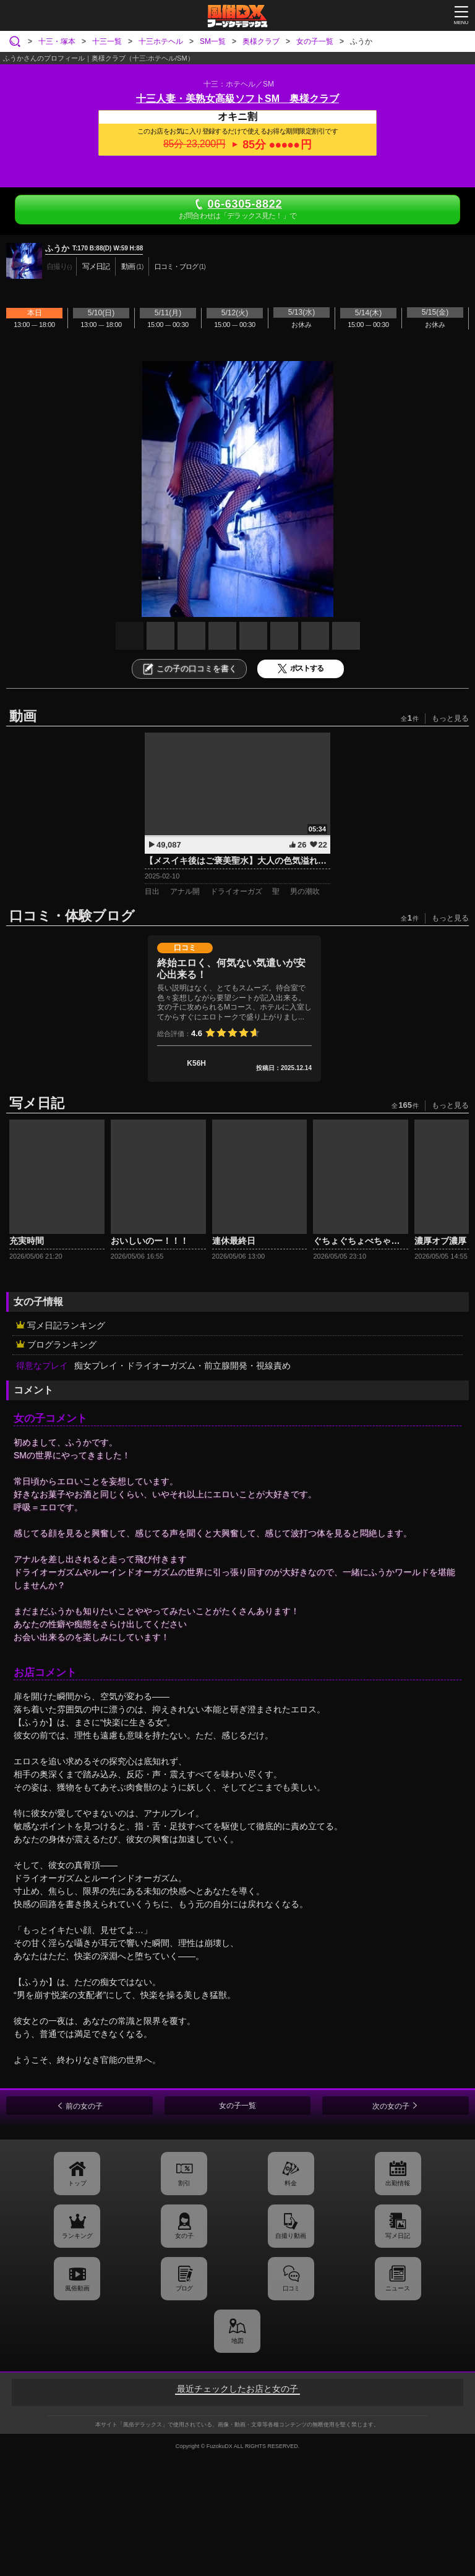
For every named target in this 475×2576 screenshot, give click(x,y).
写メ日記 (397, 2235)
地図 (237, 2340)
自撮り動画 (290, 2235)
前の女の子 (84, 2106)
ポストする (300, 668)
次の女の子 (390, 2106)
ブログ (184, 2288)
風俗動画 (77, 2288)
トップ (77, 2183)
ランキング (77, 2235)
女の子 (184, 2235)
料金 (291, 2183)
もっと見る (450, 718)
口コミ (291, 2288)
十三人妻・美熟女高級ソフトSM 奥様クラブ (237, 98)
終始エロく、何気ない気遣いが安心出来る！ (231, 969)
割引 (184, 2183)
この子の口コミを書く (189, 669)
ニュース (397, 2288)
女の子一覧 (237, 2105)
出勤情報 (397, 2183)
